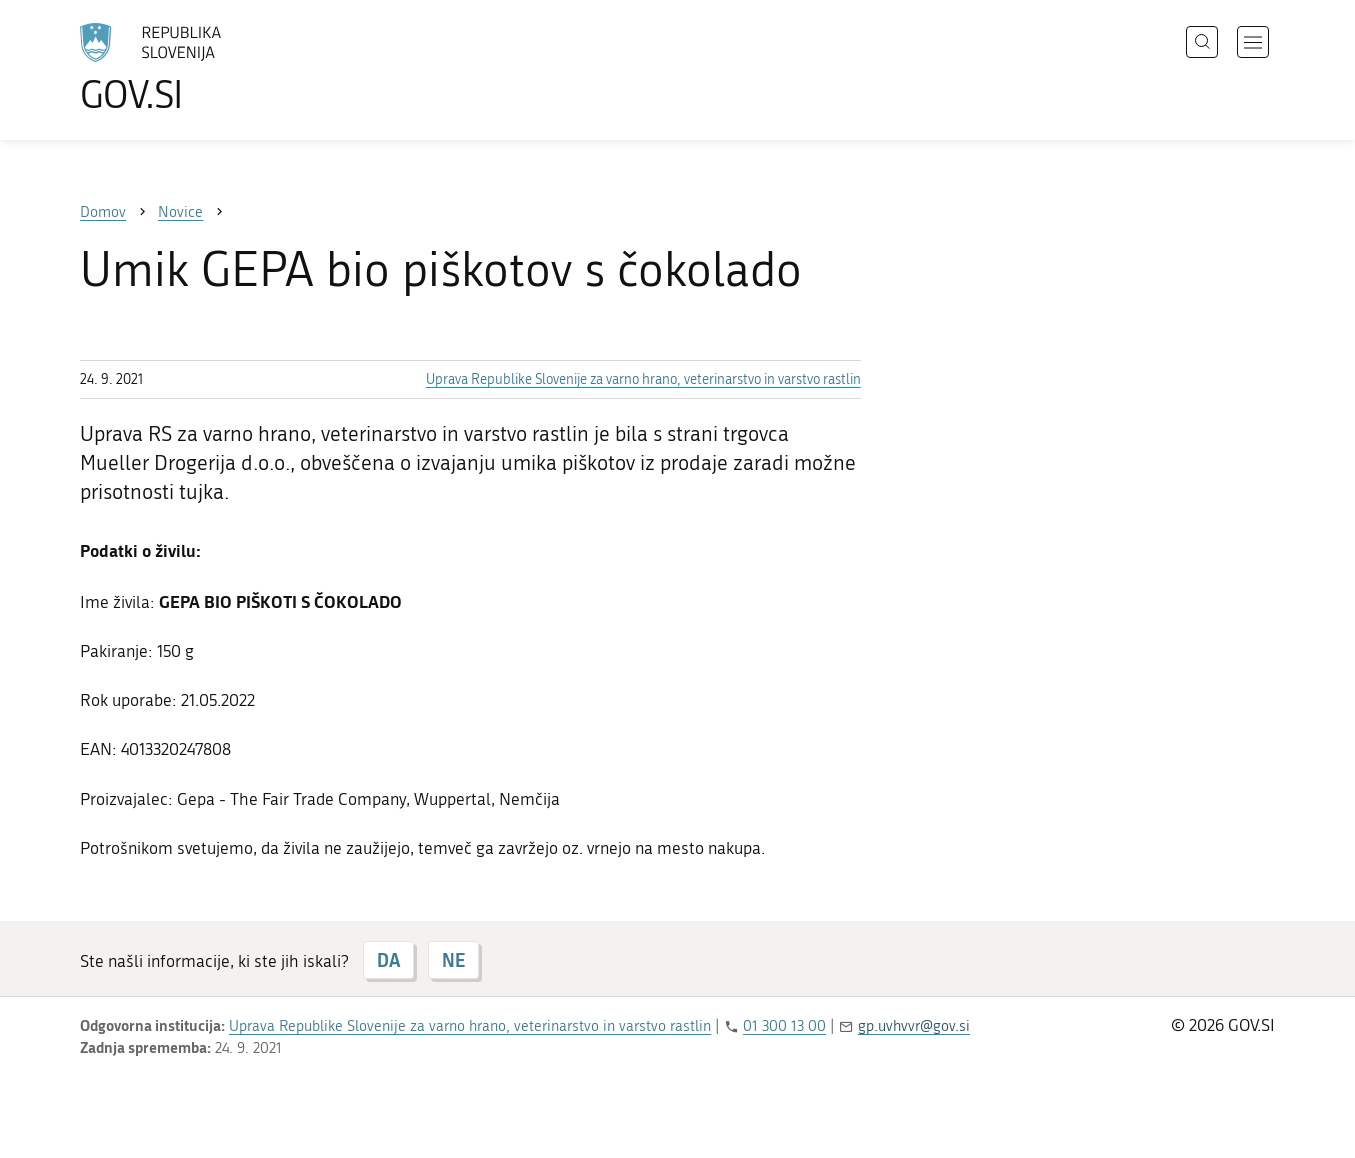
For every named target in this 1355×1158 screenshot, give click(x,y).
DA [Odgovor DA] (388, 960)
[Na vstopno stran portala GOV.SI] (206, 68)
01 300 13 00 (784, 1026)
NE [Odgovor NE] (453, 960)
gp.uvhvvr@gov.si (914, 1026)
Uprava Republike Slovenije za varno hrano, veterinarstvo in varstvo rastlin (643, 379)
